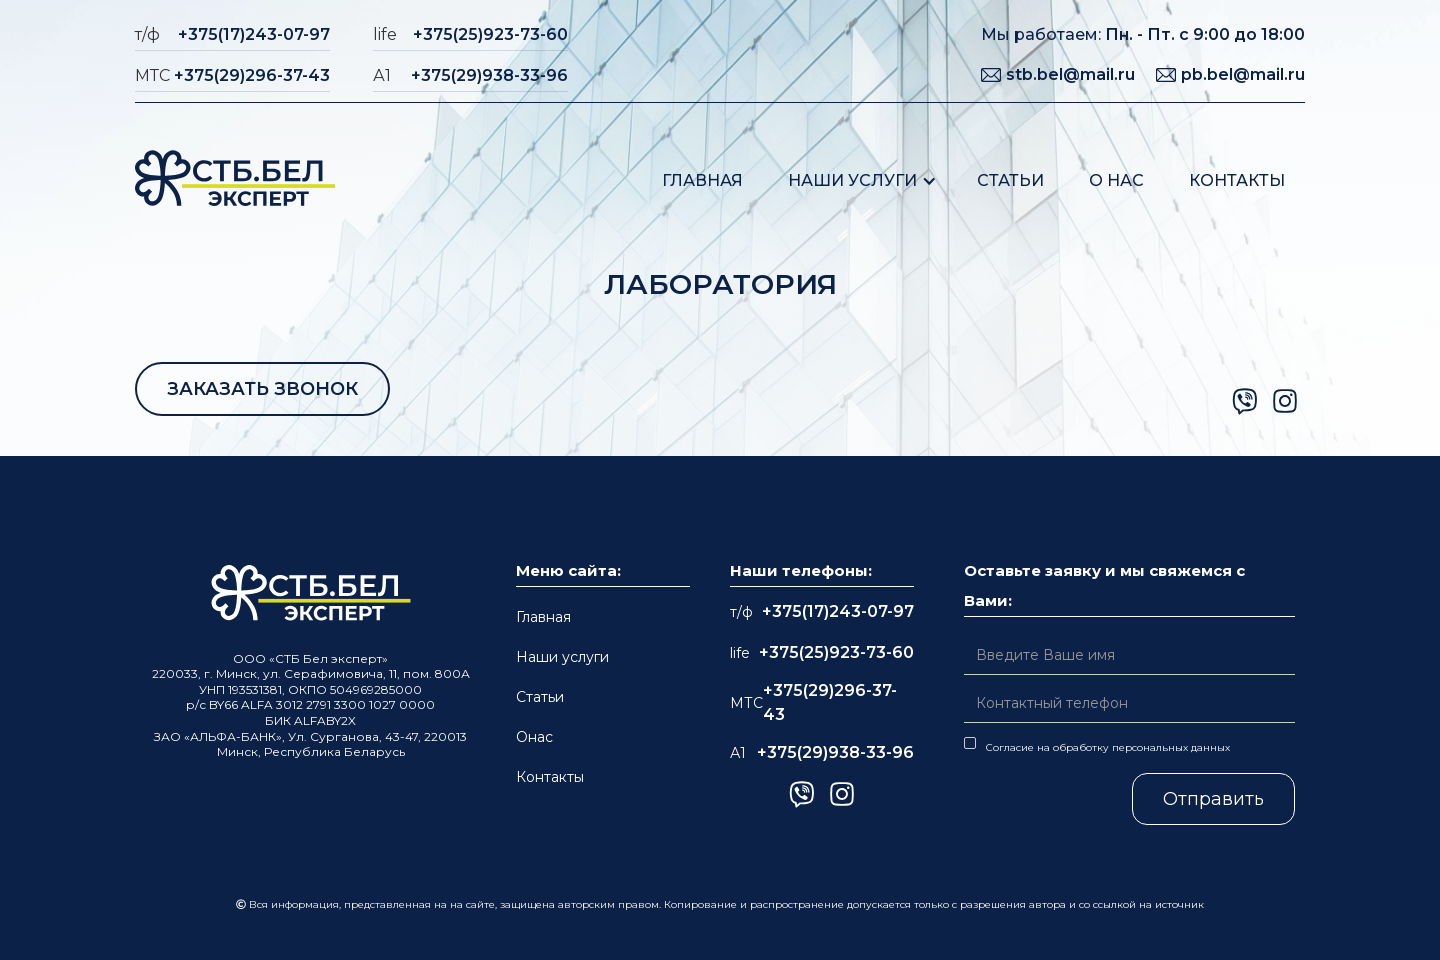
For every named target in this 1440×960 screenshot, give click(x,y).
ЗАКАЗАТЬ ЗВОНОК (262, 389)
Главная (702, 180)
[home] (235, 180)
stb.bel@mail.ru (1070, 74)
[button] (862, 180)
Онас (534, 737)
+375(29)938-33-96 (489, 75)
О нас (1116, 180)
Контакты (1237, 180)
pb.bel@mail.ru (1243, 74)
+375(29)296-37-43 (252, 75)
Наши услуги (852, 180)
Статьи (1010, 180)
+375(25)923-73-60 (490, 34)
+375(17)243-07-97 (254, 34)
